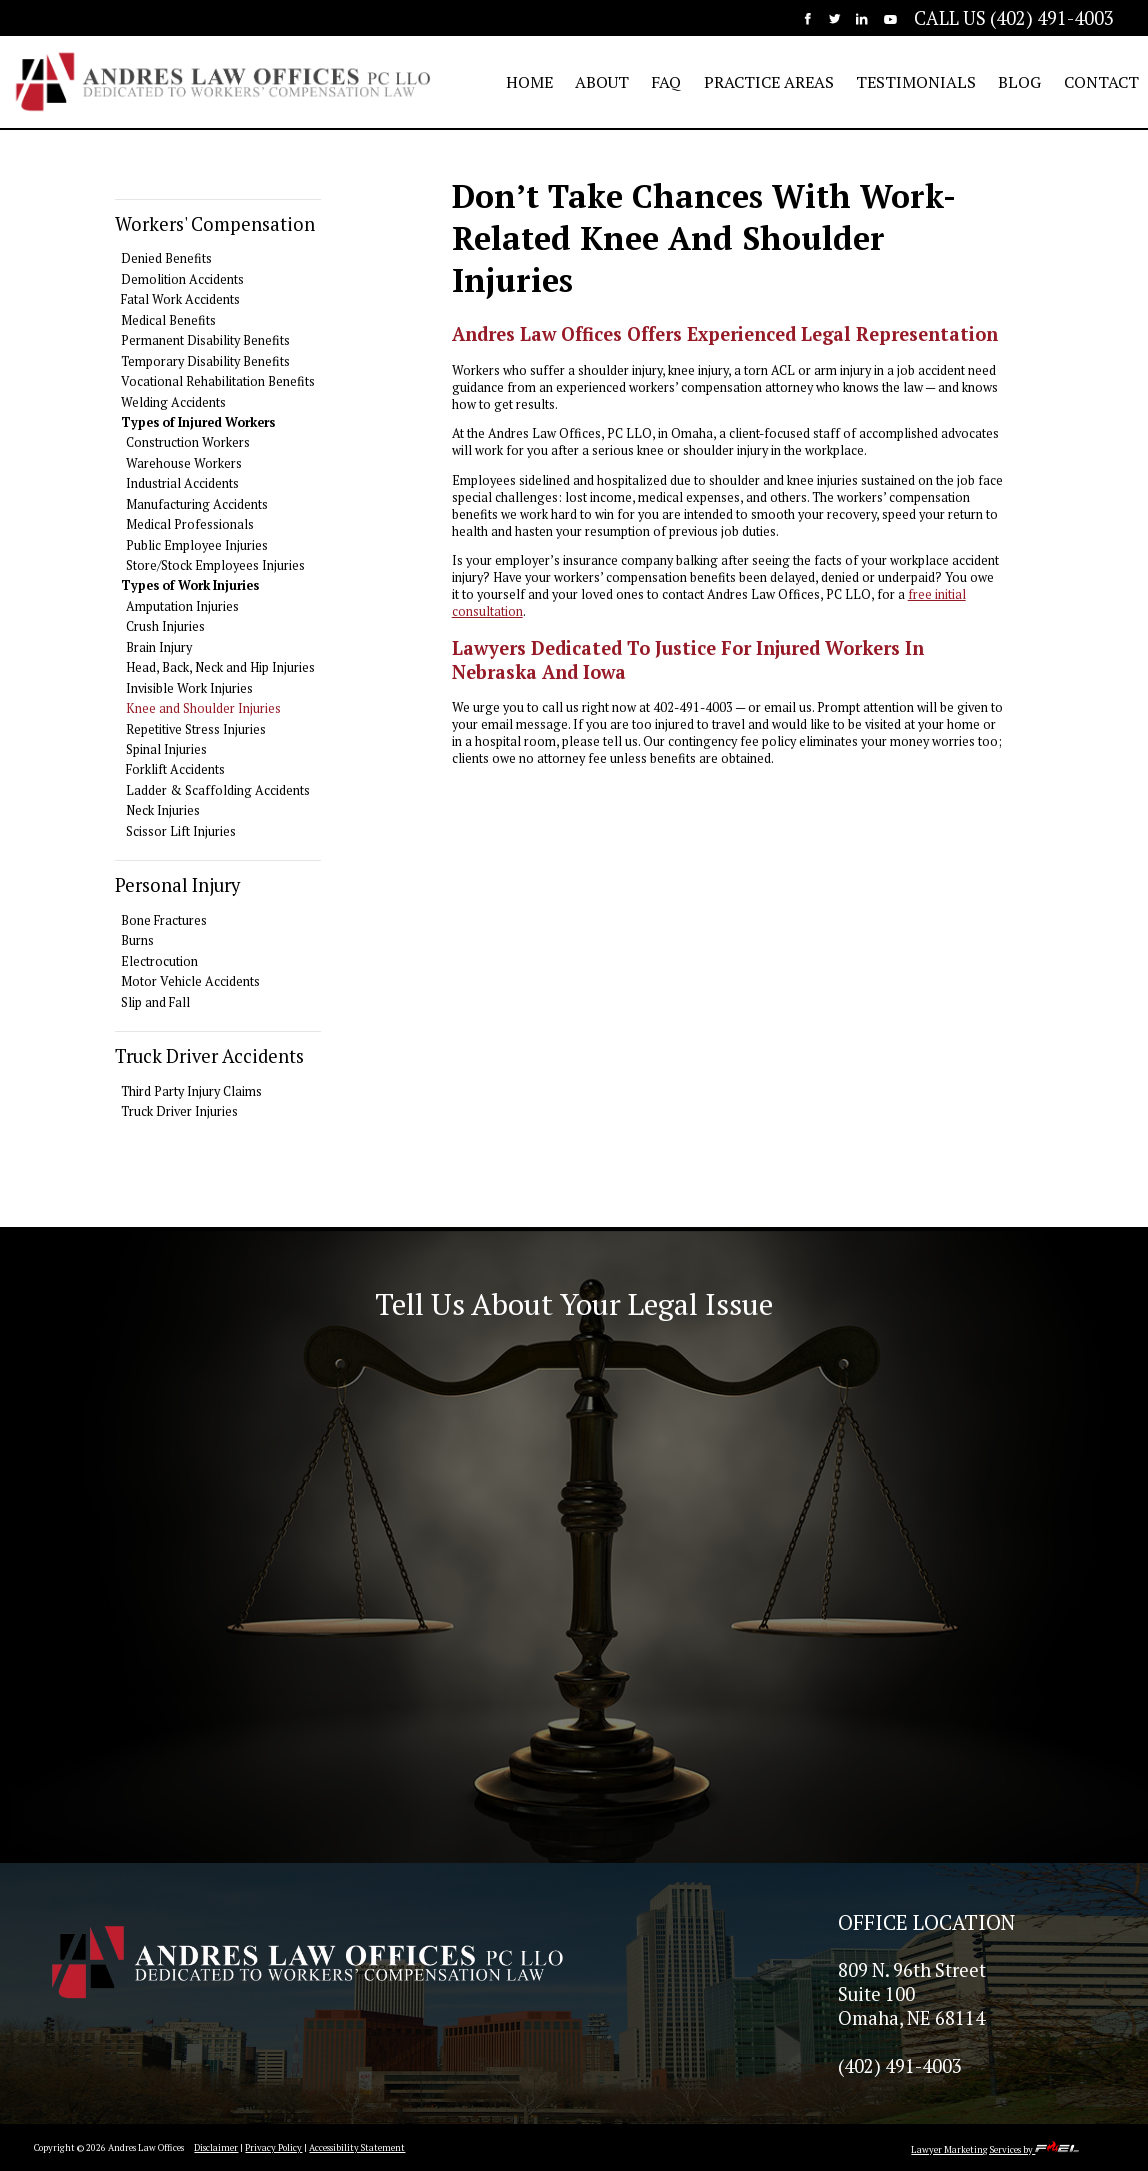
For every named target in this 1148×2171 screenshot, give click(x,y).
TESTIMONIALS (916, 82)
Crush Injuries (165, 626)
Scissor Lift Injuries (181, 831)
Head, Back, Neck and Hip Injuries (220, 667)
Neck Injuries (163, 810)
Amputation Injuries (182, 606)
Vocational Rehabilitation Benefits (218, 381)
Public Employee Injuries (197, 545)
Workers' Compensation (215, 224)
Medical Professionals (190, 524)
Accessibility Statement (357, 2147)
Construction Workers (188, 442)
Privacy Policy (273, 2147)
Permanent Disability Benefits (205, 340)
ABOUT (602, 82)
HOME (529, 82)
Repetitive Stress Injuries (196, 729)
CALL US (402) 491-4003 (1014, 18)
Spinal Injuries (166, 749)
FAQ (666, 82)
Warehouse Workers (184, 463)
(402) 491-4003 (900, 2066)
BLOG (1019, 82)
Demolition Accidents (182, 279)
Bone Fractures (164, 920)
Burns (137, 940)
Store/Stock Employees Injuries (215, 565)
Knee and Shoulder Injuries (203, 708)
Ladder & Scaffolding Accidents (218, 790)
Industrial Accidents (182, 483)
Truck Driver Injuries (179, 1111)
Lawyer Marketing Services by (995, 2149)
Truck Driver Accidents (209, 1056)
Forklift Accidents (175, 769)
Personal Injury (177, 885)
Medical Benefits (168, 320)
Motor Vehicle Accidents (190, 981)
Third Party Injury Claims (191, 1091)
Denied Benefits (166, 258)
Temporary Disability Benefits (205, 361)
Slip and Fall (155, 1002)
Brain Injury (159, 647)
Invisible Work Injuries (189, 688)
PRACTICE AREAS (769, 82)
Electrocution (159, 961)
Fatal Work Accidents (180, 299)
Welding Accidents (173, 402)
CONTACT (1101, 82)
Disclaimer (216, 2147)
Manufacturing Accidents (197, 504)
